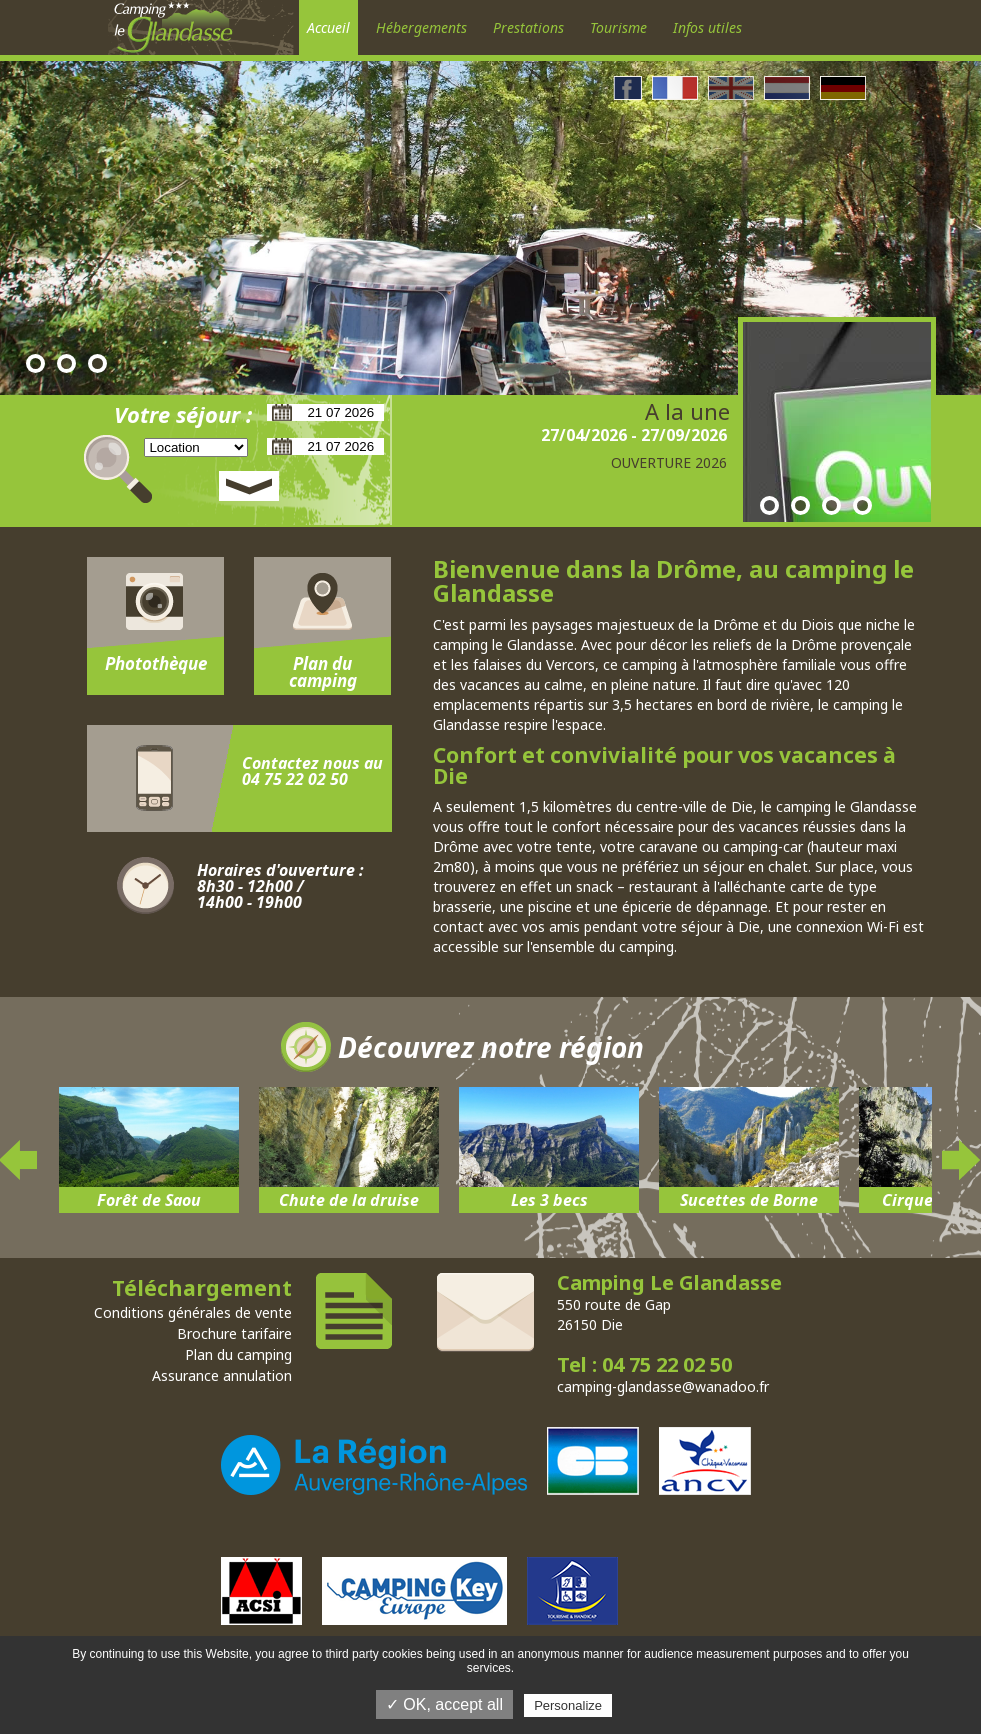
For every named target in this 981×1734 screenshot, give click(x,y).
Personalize (568, 1705)
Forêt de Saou (149, 1200)
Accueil (328, 27)
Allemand (843, 88)
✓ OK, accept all (444, 1704)
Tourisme (618, 27)
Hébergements (421, 27)
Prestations (528, 27)
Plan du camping (323, 672)
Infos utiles (707, 27)
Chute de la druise (349, 1200)
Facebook (627, 88)
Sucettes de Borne (749, 1200)
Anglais (731, 88)
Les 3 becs (549, 1200)
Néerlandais (787, 88)
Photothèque (156, 663)
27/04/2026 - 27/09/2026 (634, 435)
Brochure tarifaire (234, 1333)
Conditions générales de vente (193, 1312)
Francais (675, 88)
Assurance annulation (222, 1375)
